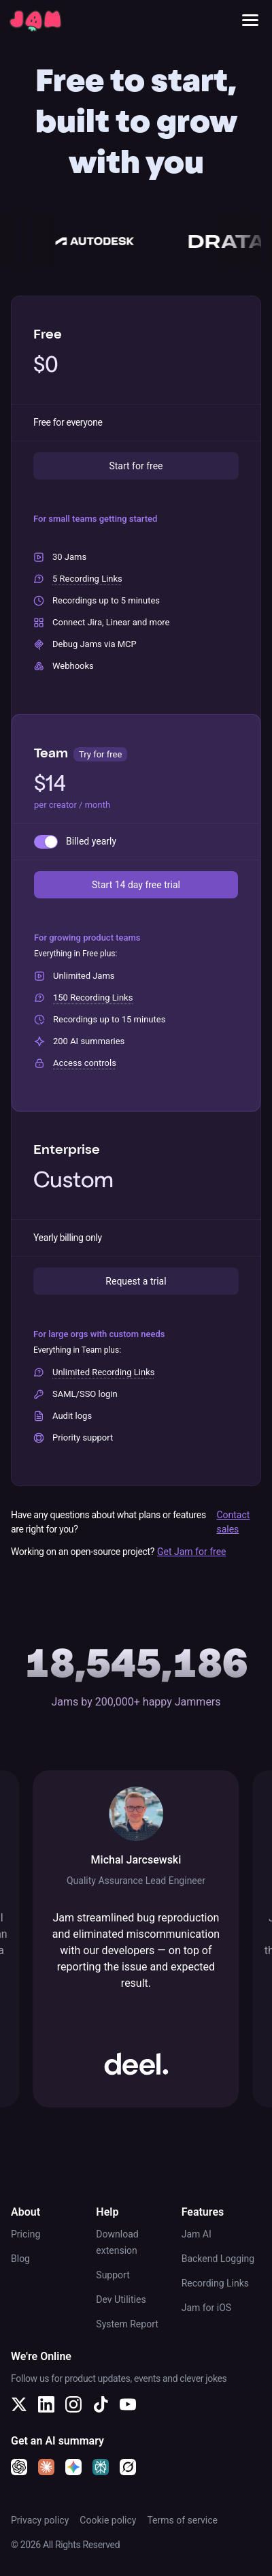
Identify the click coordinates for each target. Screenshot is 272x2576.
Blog (20, 2258)
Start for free (136, 465)
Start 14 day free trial (136, 884)
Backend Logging (218, 2258)
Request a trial (135, 1281)
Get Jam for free (191, 1551)
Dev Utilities (121, 2299)
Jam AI (196, 2234)
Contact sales (233, 1522)
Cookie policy (108, 2520)
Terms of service (182, 2520)
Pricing (25, 2234)
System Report (127, 2324)
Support (112, 2274)
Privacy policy (40, 2520)
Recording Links (215, 2283)
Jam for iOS (207, 2307)
